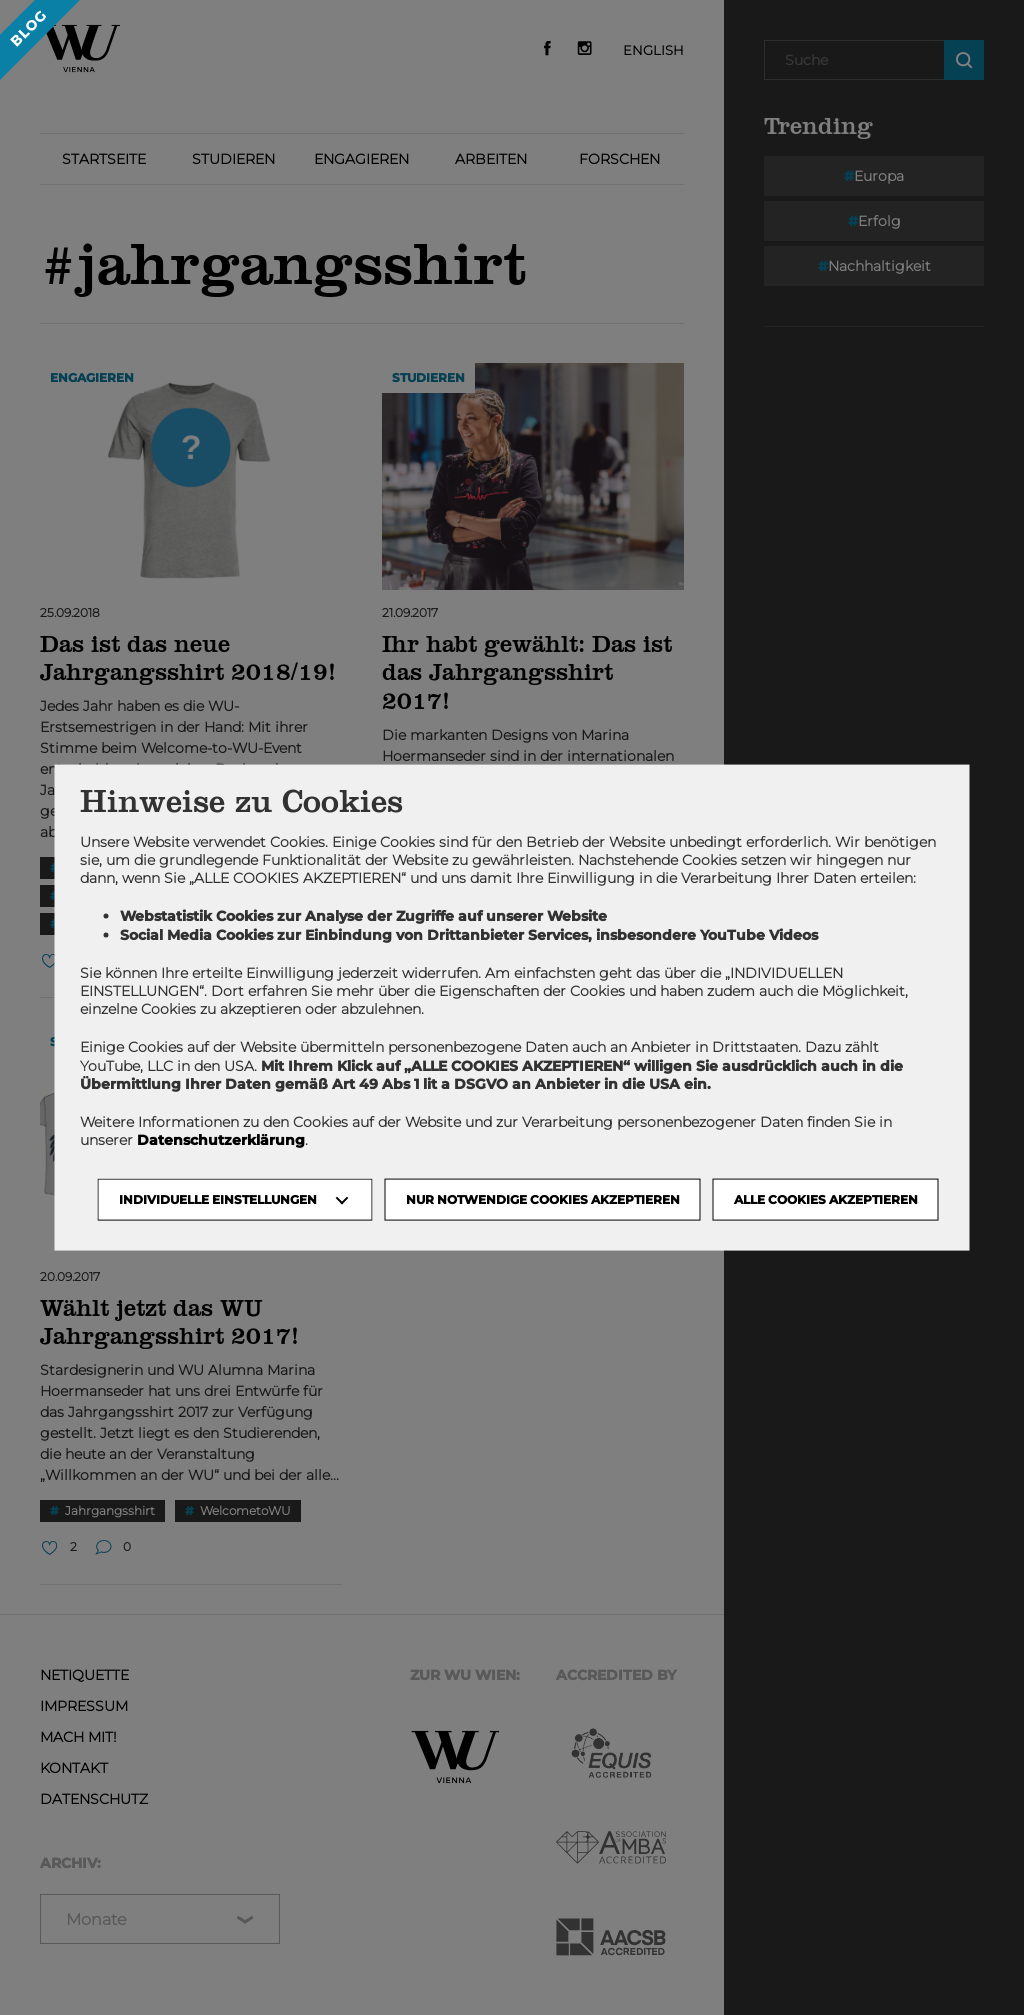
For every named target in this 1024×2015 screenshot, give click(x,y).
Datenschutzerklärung (221, 1140)
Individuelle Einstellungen (218, 1199)
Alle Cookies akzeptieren (826, 1199)
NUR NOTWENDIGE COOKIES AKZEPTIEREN (543, 1199)
